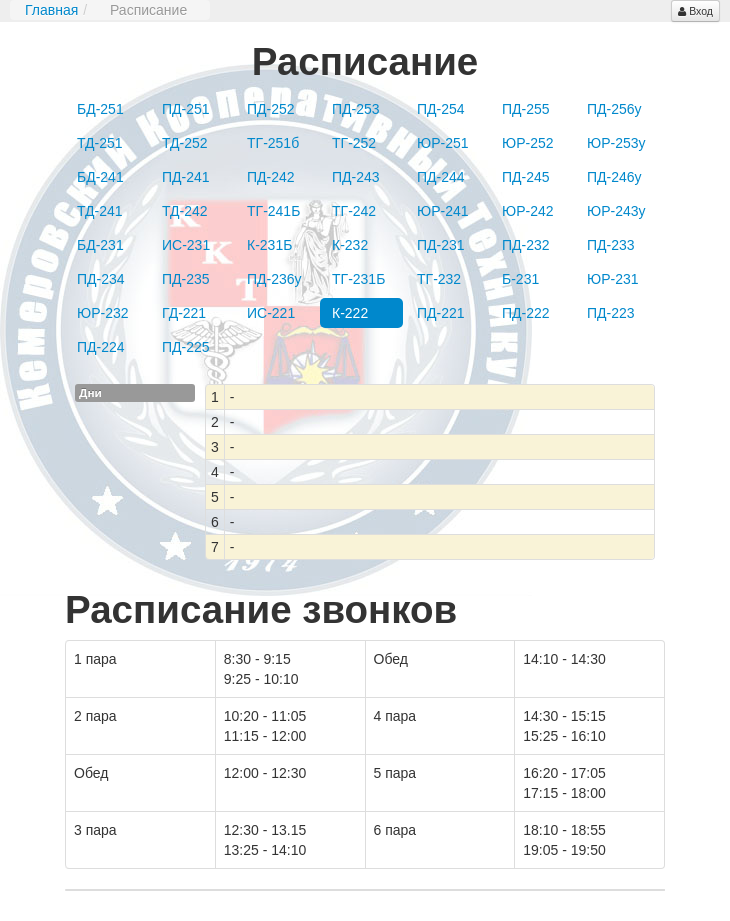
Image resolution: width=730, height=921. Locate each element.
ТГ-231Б (358, 279)
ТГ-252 (354, 143)
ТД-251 (100, 143)
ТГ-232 (439, 279)
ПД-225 (186, 347)
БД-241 (100, 177)
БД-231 (100, 245)
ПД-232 (526, 245)
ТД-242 (185, 211)
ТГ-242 (354, 211)
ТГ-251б (273, 143)
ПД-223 (611, 313)
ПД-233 (611, 245)
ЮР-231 (613, 279)
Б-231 (520, 279)
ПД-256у (614, 109)
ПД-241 (186, 177)
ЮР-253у (616, 143)
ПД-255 (526, 109)
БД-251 (100, 109)
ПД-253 (356, 109)
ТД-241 (100, 211)
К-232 (350, 245)
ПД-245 (526, 177)
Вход (695, 11)
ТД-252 (185, 143)
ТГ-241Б (273, 211)
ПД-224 (101, 347)
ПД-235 (186, 279)
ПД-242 (271, 177)
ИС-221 (271, 313)
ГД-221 (184, 313)
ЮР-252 (528, 143)
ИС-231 (186, 245)
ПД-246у (614, 177)
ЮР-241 (443, 211)
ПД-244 (441, 177)
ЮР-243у (616, 211)
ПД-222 (526, 313)
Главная (51, 10)
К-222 (350, 313)
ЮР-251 (443, 143)
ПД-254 (441, 109)
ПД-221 (441, 313)
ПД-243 (356, 177)
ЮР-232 (103, 313)
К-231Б (269, 245)
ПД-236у (274, 279)
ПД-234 (101, 279)
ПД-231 (441, 245)
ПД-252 (271, 109)
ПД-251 (186, 109)
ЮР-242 (528, 211)
